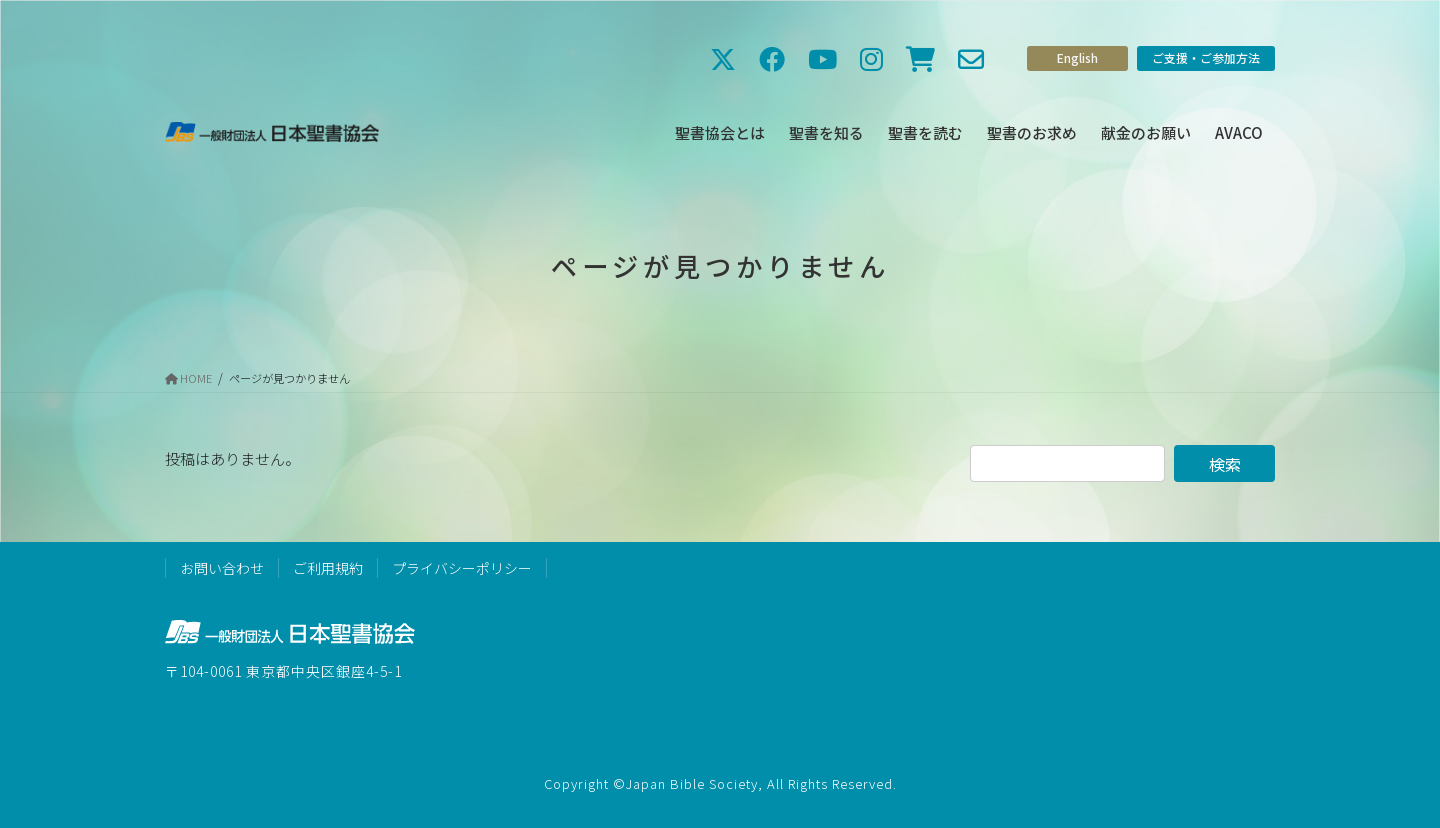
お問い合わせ (222, 568)
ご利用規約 (328, 568)
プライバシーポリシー (462, 568)
